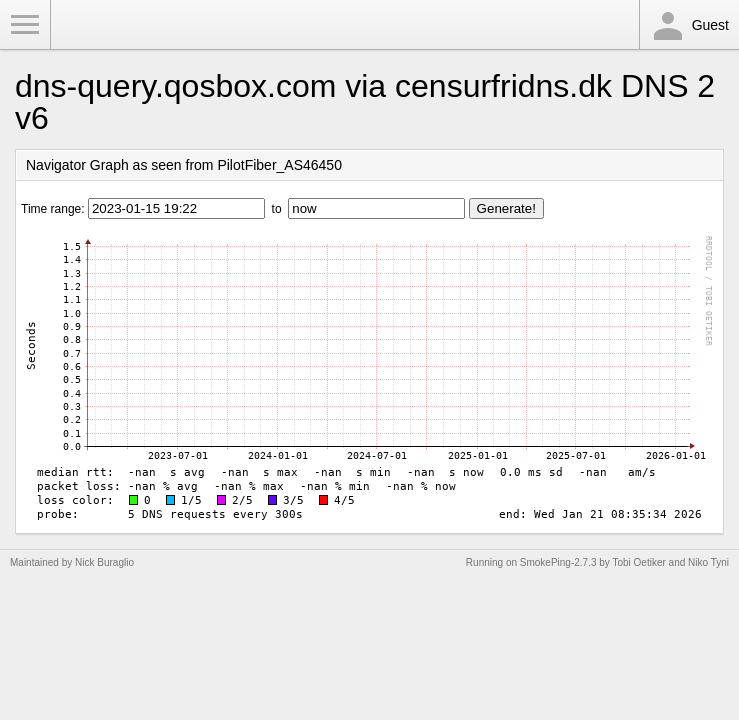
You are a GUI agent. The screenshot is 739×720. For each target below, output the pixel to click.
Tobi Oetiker (638, 562)
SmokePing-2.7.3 (558, 562)
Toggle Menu (25, 25)
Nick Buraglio (104, 562)
